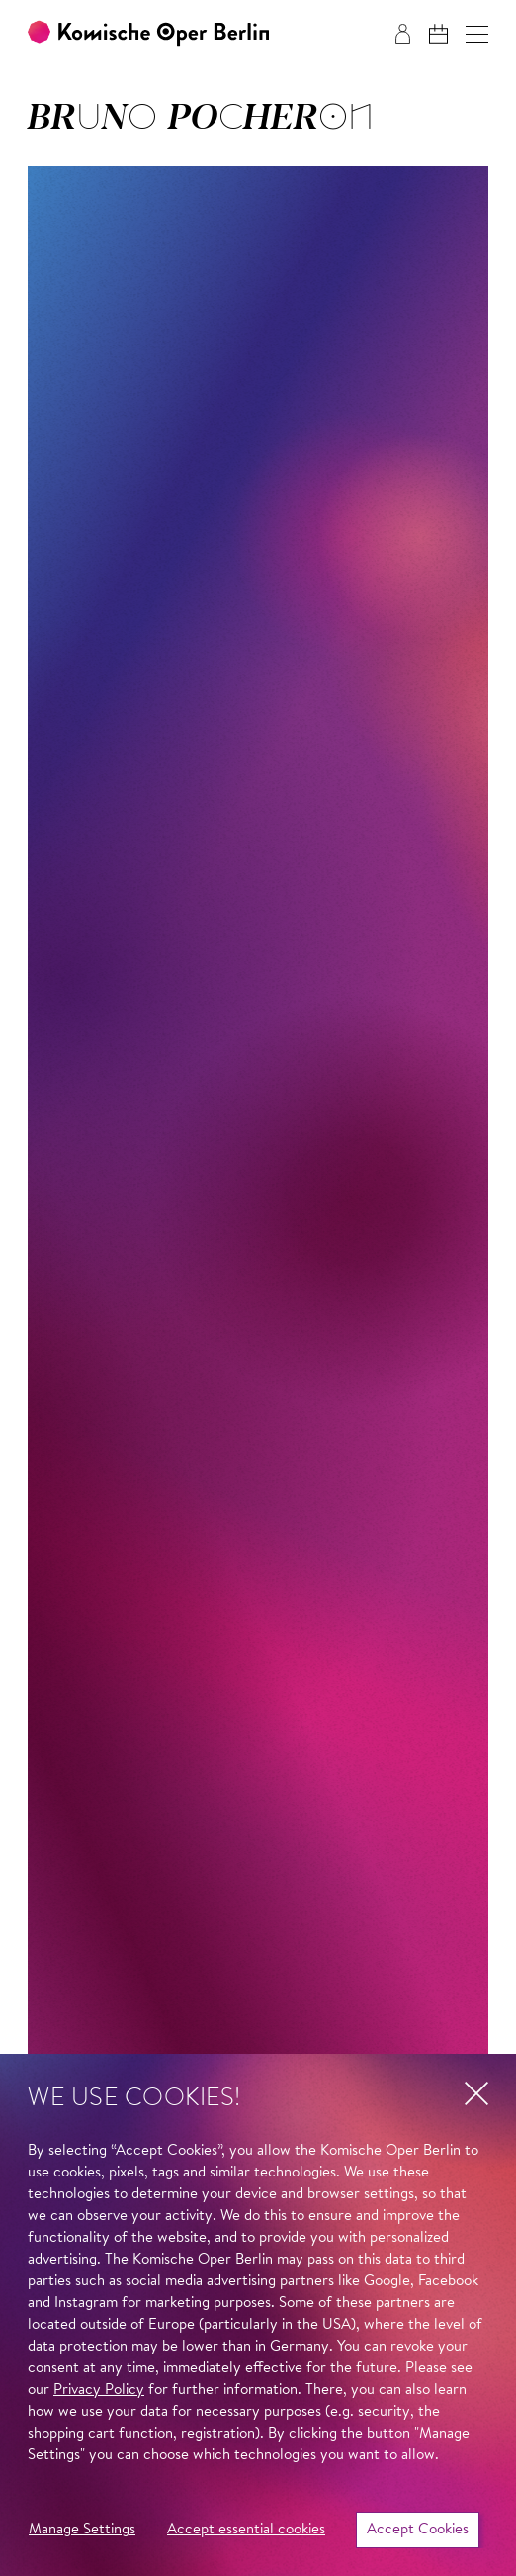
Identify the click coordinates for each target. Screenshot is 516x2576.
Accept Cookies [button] (418, 2530)
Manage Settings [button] (82, 2530)
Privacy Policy (98, 2390)
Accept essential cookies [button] (246, 2530)
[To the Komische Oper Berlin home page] (148, 34)
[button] (477, 34)
